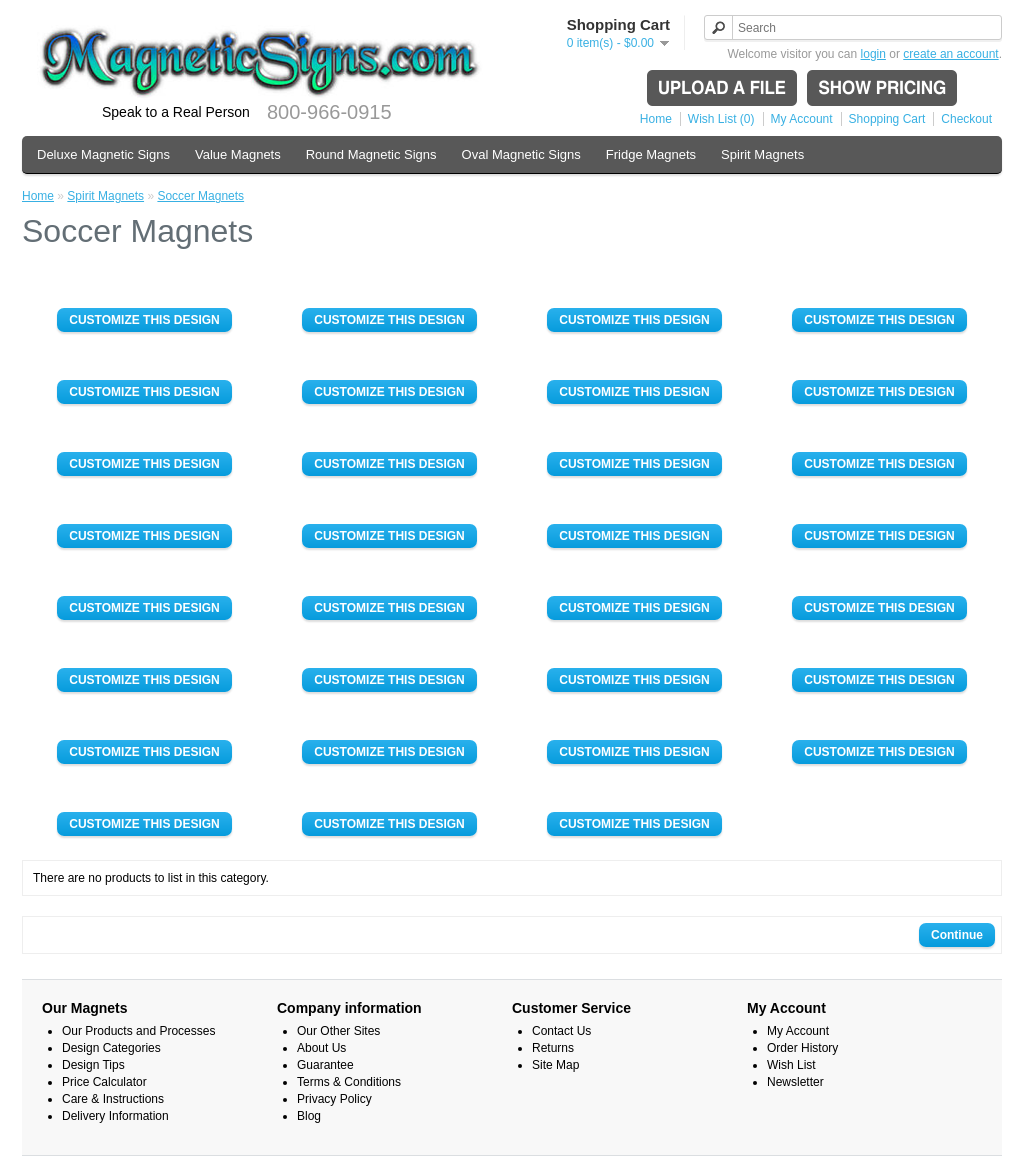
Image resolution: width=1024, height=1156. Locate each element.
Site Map (555, 1065)
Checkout (966, 119)
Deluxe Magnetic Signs (103, 154)
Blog (309, 1116)
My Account (802, 119)
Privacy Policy (334, 1099)
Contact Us (561, 1031)
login (873, 54)
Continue (957, 935)
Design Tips (93, 1065)
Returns (553, 1048)
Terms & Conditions (349, 1082)
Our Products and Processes (138, 1031)
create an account (950, 54)
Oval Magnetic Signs (521, 154)
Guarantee (325, 1065)
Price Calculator (104, 1082)
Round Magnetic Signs (371, 154)
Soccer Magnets (200, 196)
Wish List (791, 1065)
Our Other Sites (338, 1031)
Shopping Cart (887, 119)
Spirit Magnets (762, 154)
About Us (321, 1048)
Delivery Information (115, 1116)
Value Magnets (238, 154)
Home (656, 119)
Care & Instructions (113, 1099)
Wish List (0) (721, 119)
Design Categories (111, 1048)
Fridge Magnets (651, 154)
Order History (802, 1048)
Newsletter (795, 1082)
